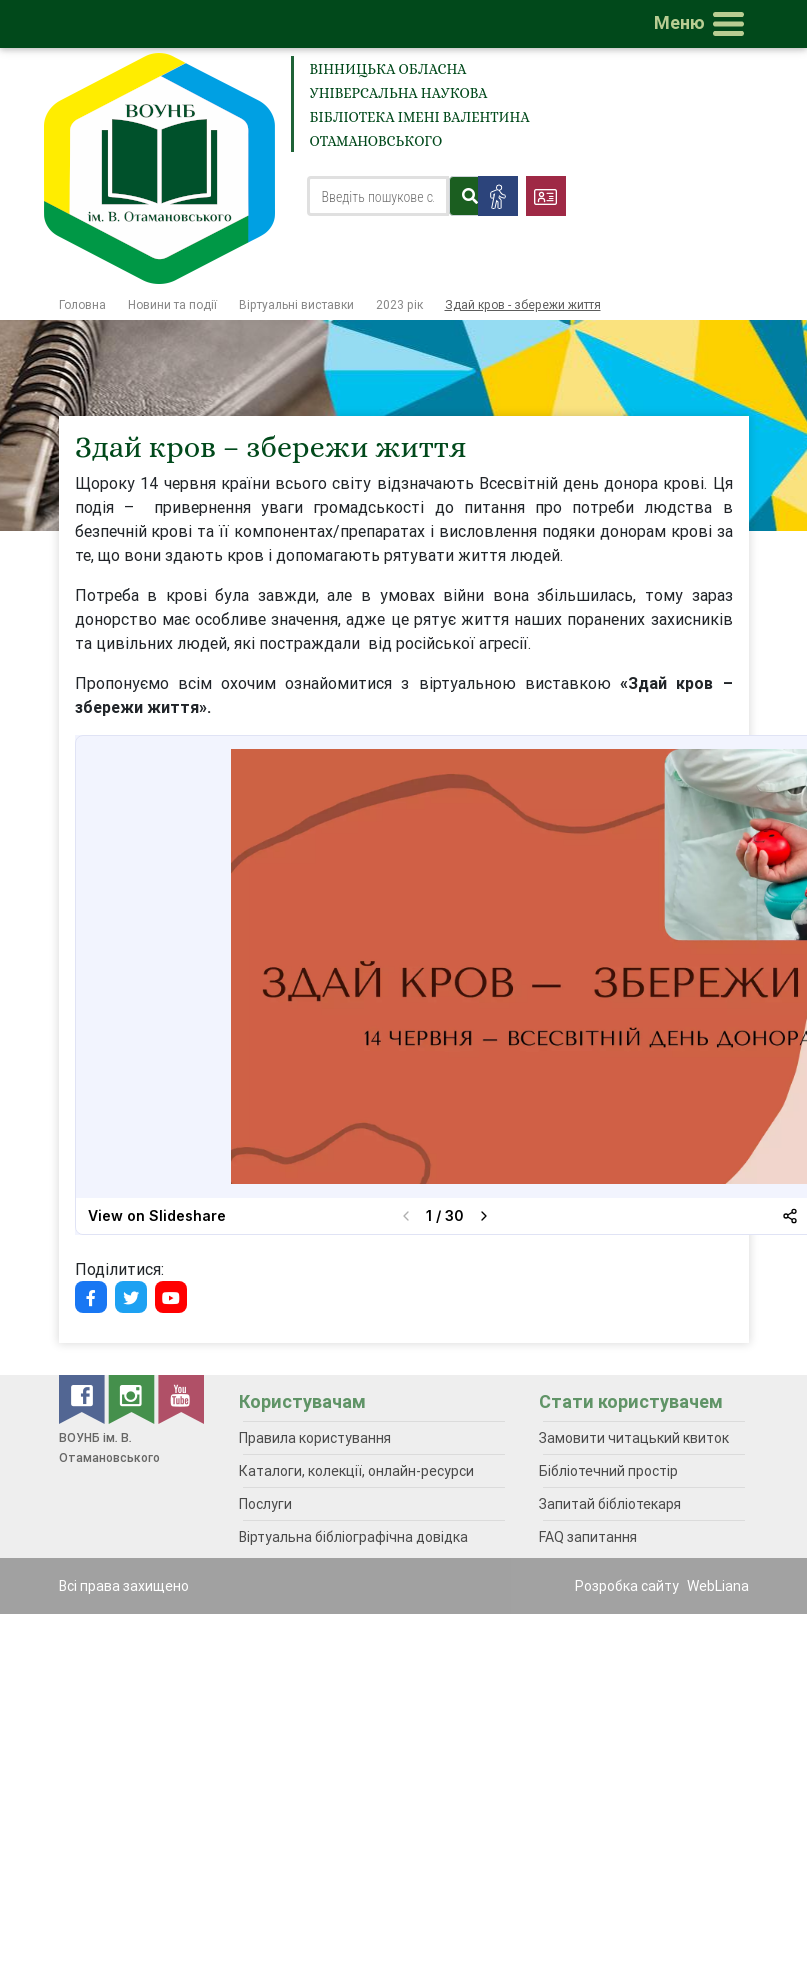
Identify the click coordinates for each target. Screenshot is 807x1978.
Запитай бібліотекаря (610, 1504)
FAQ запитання (588, 1537)
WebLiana (718, 1586)
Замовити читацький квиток (634, 1438)
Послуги (265, 1504)
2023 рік (399, 304)
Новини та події (172, 304)
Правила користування (315, 1438)
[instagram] (133, 1398)
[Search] (378, 196)
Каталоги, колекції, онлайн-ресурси (356, 1471)
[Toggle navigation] (703, 24)
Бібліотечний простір (608, 1471)
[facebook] (83, 1398)
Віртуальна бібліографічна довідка (353, 1537)
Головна (82, 304)
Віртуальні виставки (296, 304)
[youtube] (181, 1398)
